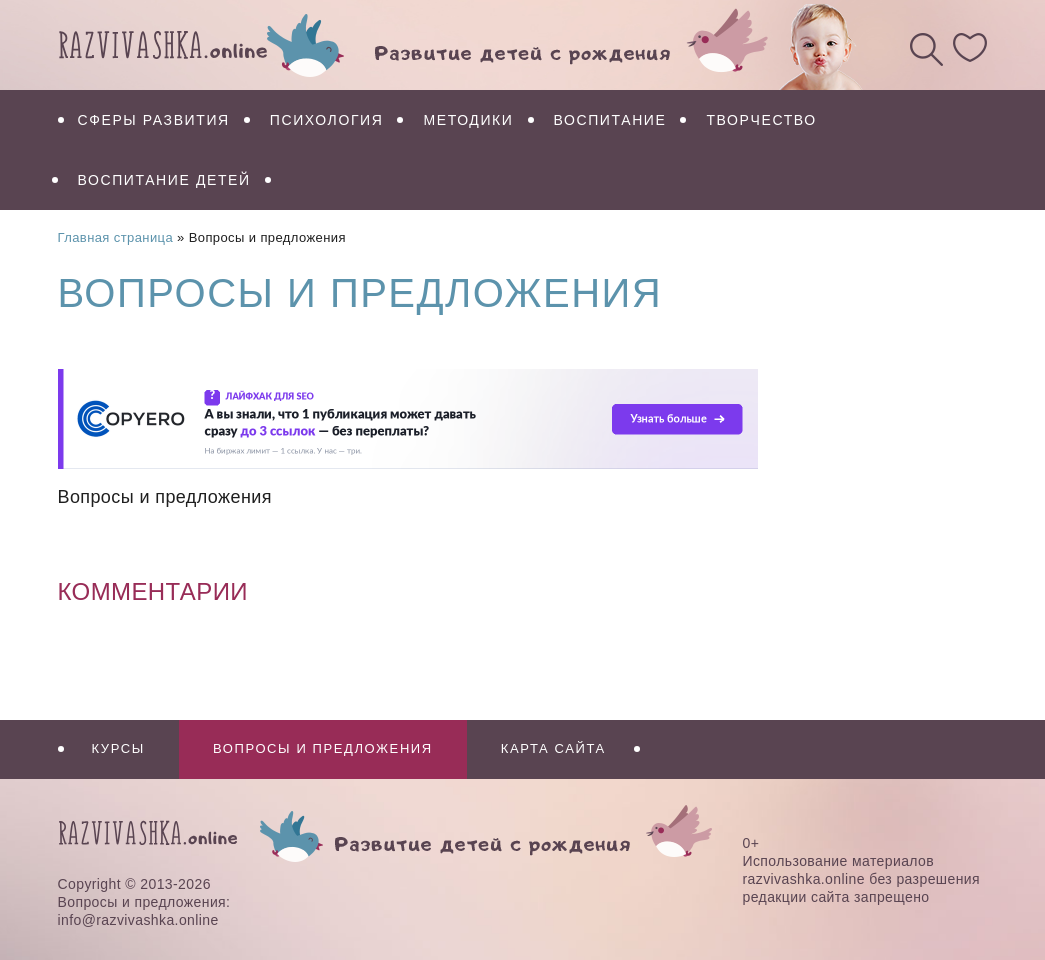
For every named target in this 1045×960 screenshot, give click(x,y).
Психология (327, 120)
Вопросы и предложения (323, 748)
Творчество (761, 120)
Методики (468, 120)
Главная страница (116, 237)
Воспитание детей (164, 180)
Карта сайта (553, 748)
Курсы (118, 748)
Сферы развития (154, 120)
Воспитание (610, 120)
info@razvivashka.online (138, 920)
